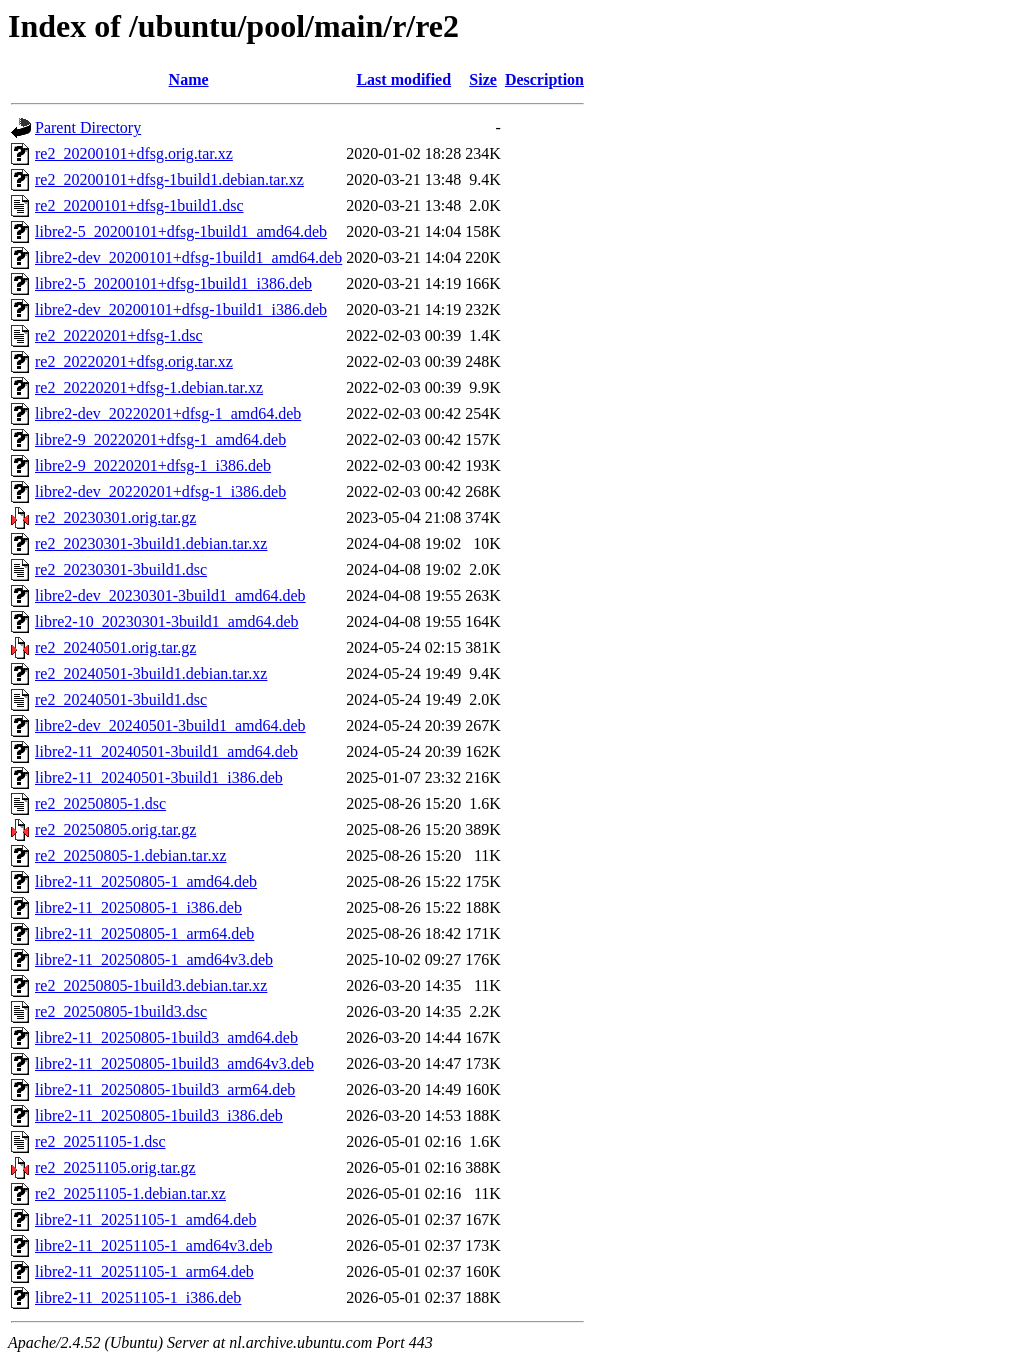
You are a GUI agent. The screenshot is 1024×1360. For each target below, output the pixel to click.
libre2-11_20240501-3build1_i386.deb (159, 777)
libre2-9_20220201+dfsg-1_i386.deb (153, 465)
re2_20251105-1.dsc (100, 1141)
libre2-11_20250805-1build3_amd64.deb (166, 1037)
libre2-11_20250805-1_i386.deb (138, 907)
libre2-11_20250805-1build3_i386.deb (159, 1115)
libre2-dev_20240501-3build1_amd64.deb (170, 725)
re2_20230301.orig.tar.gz (115, 517)
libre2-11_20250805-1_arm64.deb (144, 933)
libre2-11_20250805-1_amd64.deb (146, 881)
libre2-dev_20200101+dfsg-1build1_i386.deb (181, 309)
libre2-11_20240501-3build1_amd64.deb (166, 751)
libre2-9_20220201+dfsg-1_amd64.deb (160, 439)
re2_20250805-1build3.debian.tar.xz (151, 985)
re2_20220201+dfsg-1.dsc (119, 335)
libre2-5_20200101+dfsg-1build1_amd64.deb (181, 231)
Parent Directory (88, 127)
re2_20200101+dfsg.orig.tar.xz (134, 153)
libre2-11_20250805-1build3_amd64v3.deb (174, 1063)
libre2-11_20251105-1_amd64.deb (145, 1219)
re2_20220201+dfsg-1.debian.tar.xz (149, 387)
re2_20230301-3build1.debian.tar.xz (151, 543)
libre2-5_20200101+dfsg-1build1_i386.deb (173, 283)
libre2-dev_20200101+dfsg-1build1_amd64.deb (188, 257)
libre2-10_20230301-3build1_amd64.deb (167, 621)
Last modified (403, 79)
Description (544, 79)
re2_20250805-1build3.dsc (121, 1011)
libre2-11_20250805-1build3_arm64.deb (165, 1089)
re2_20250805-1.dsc (100, 803)
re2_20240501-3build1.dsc (121, 699)
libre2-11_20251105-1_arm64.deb (144, 1271)
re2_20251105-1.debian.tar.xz (130, 1193)
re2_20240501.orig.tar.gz (115, 647)
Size (483, 79)
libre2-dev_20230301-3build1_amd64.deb (170, 595)
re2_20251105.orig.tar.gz (115, 1167)
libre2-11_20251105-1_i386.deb (138, 1297)
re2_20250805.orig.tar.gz (115, 829)
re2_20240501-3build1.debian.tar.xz (151, 673)
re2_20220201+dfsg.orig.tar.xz (134, 361)
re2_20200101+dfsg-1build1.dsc (139, 205)
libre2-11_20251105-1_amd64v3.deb (153, 1245)
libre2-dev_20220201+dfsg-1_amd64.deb (168, 413)
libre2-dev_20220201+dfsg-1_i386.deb (160, 491)
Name (189, 79)
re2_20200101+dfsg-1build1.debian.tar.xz (169, 179)
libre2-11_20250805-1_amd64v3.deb (154, 959)
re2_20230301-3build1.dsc (121, 569)
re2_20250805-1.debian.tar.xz (131, 855)
